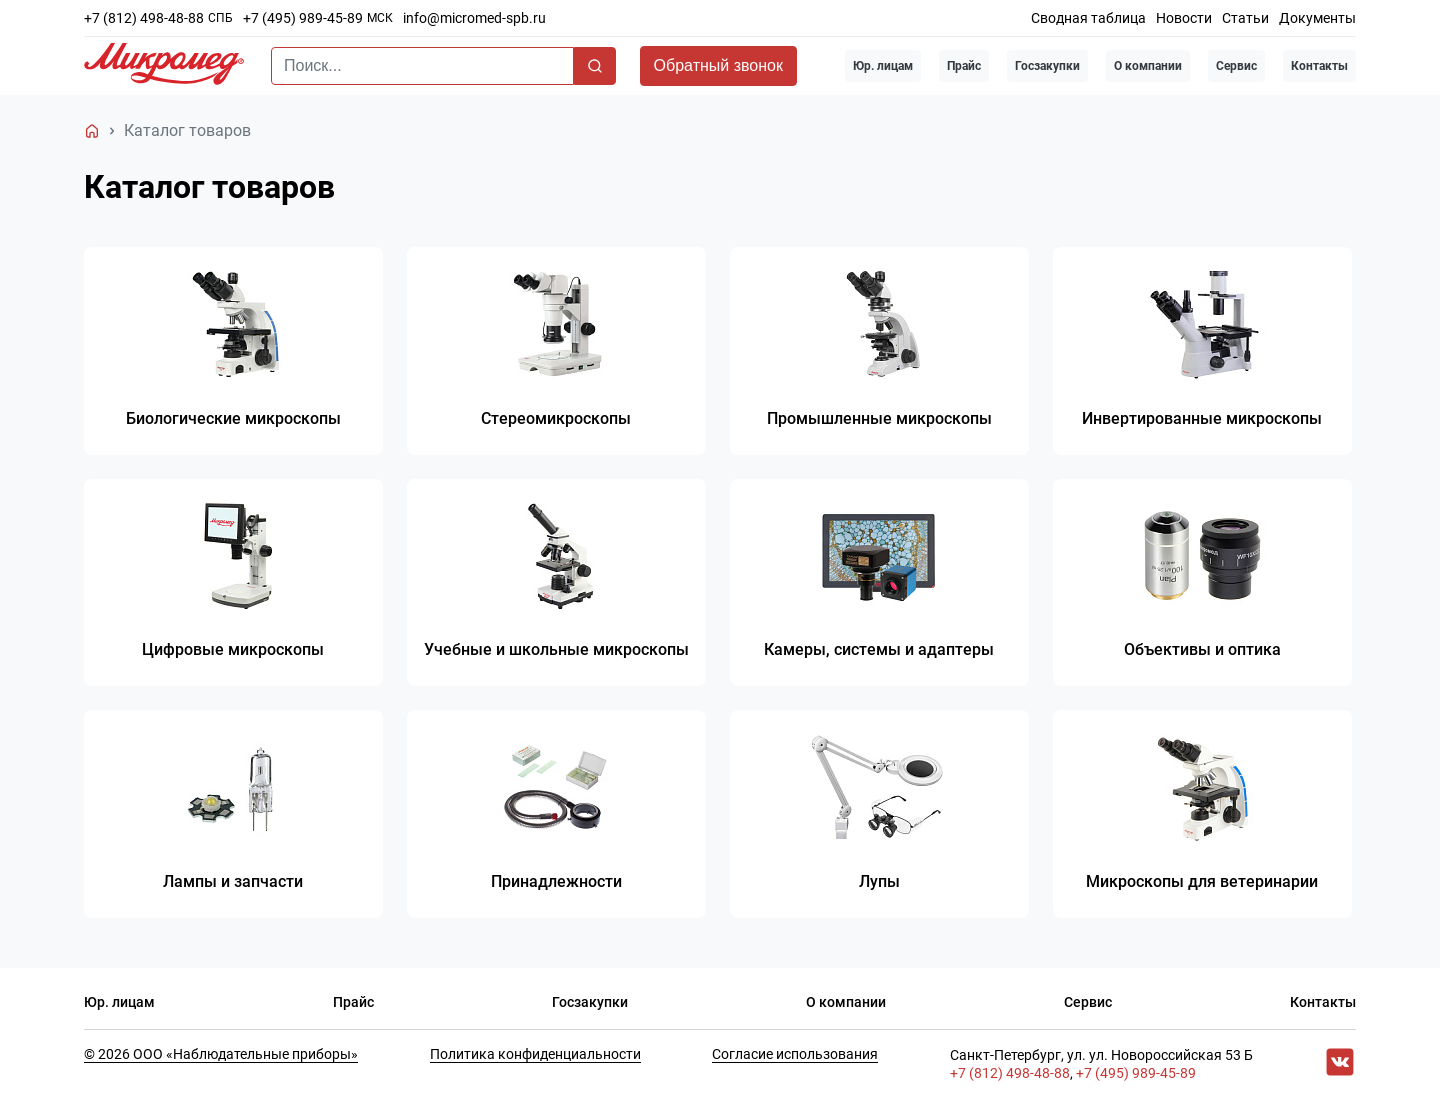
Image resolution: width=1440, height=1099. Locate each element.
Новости (1184, 18)
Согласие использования (795, 1055)
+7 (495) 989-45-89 (303, 18)
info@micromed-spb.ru (474, 18)
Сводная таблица (1088, 18)
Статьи (1245, 18)
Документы (1317, 18)
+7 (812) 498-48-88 (144, 18)
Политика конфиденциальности (535, 1055)
